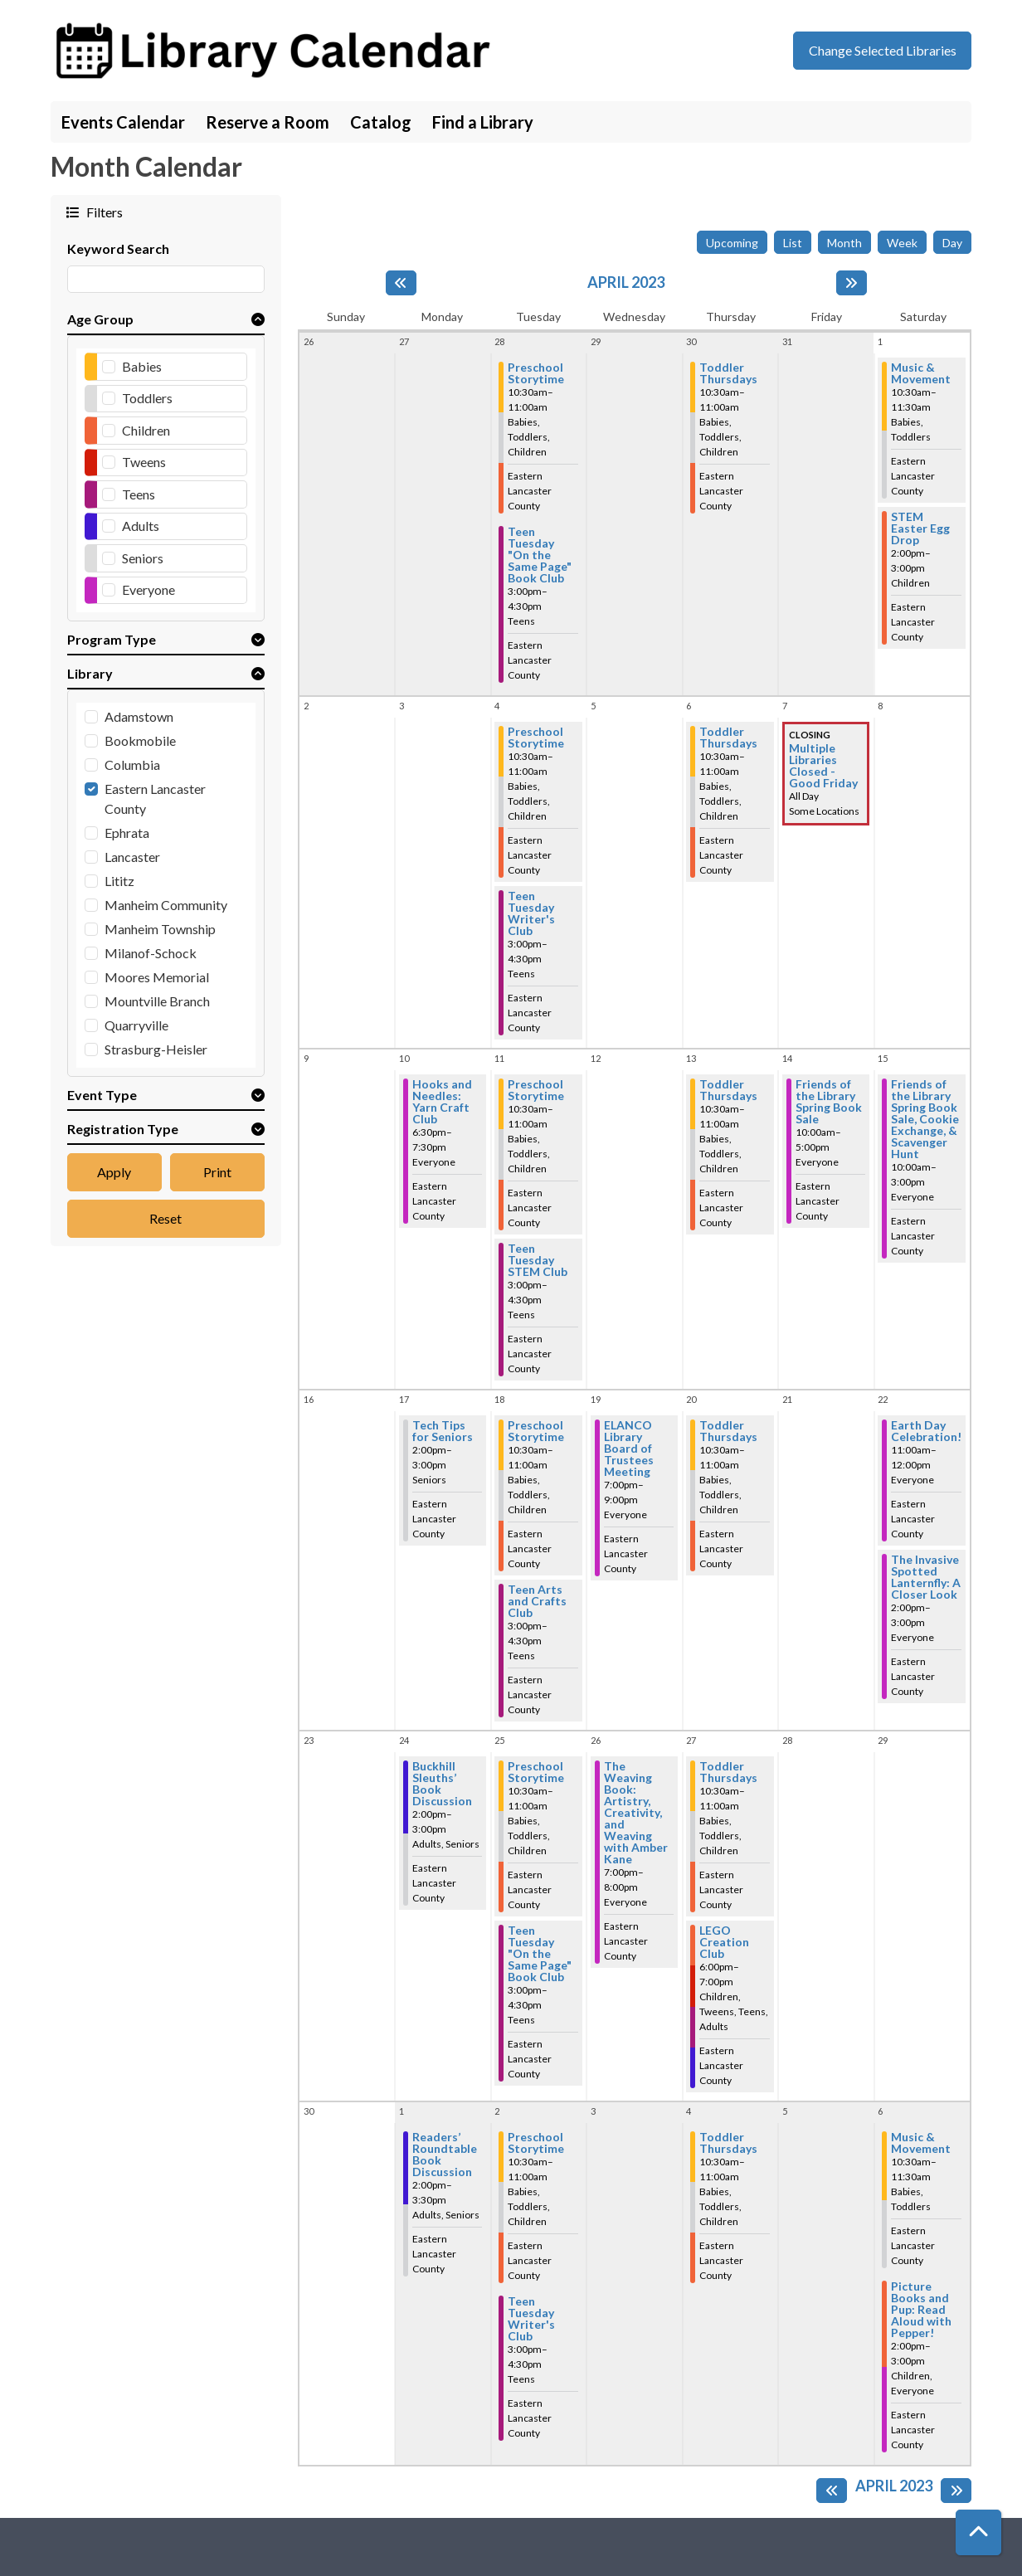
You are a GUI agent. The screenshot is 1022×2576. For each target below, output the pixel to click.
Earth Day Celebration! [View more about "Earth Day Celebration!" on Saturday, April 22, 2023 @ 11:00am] (926, 1431)
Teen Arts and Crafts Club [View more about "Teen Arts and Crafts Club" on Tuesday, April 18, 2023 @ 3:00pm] (537, 1601)
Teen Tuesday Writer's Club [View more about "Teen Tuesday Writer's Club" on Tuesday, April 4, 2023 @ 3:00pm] (531, 913)
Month (844, 243)
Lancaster (132, 856)
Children (146, 430)
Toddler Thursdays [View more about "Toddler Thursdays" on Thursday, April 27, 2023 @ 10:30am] (728, 1772)
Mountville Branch (157, 1001)
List (792, 243)
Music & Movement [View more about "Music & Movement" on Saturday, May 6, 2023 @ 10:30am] (921, 2143)
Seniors (142, 558)
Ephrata (127, 832)
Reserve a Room (267, 122)
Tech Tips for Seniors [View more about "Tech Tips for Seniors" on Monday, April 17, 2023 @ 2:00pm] (442, 1431)
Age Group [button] (100, 319)
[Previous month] (401, 282)
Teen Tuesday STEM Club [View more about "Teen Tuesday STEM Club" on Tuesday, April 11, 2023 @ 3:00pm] (537, 1260)
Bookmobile (140, 740)
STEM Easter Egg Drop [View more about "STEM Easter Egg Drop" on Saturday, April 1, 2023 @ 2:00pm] (920, 528)
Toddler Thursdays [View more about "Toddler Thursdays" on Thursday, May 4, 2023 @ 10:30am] (728, 2143)
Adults (140, 525)
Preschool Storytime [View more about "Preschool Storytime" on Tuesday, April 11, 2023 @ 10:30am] (536, 1090)
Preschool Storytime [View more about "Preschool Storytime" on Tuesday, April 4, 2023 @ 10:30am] (536, 737)
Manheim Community (166, 905)
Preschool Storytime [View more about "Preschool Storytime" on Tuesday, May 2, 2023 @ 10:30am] (536, 2143)
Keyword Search (118, 248)
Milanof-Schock (151, 953)
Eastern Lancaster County (155, 798)
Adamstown (139, 716)
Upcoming (732, 243)
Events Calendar (123, 122)
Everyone (148, 589)
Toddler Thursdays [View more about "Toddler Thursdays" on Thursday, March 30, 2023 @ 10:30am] (728, 373)
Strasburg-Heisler (156, 1049)
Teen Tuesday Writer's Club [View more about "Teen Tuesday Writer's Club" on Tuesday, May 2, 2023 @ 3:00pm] (531, 2319)
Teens (138, 494)
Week (902, 243)
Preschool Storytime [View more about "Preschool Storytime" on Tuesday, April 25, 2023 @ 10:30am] (536, 1772)
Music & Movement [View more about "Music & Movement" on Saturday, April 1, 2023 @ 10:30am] (921, 373)
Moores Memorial (157, 977)
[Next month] (851, 282)
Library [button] (90, 673)
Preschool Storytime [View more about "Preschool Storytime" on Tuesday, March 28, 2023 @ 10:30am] (536, 373)
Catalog (380, 122)
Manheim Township (160, 929)
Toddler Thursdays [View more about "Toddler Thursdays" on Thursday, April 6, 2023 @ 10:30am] (728, 737)
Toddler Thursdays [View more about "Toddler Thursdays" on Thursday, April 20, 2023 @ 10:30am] (728, 1431)
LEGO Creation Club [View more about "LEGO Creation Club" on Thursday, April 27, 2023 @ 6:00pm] (724, 1942)
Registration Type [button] (122, 1129)
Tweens (144, 462)
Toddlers (147, 398)
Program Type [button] (111, 639)
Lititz (119, 881)
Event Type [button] (102, 1095)
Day (952, 243)
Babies (142, 366)
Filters (103, 211)
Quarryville (136, 1025)
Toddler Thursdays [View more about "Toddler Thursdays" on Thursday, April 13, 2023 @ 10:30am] (728, 1090)
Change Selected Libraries (882, 50)
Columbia (132, 764)
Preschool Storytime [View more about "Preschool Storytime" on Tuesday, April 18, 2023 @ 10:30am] (536, 1431)
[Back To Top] (978, 2532)
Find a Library (482, 122)
